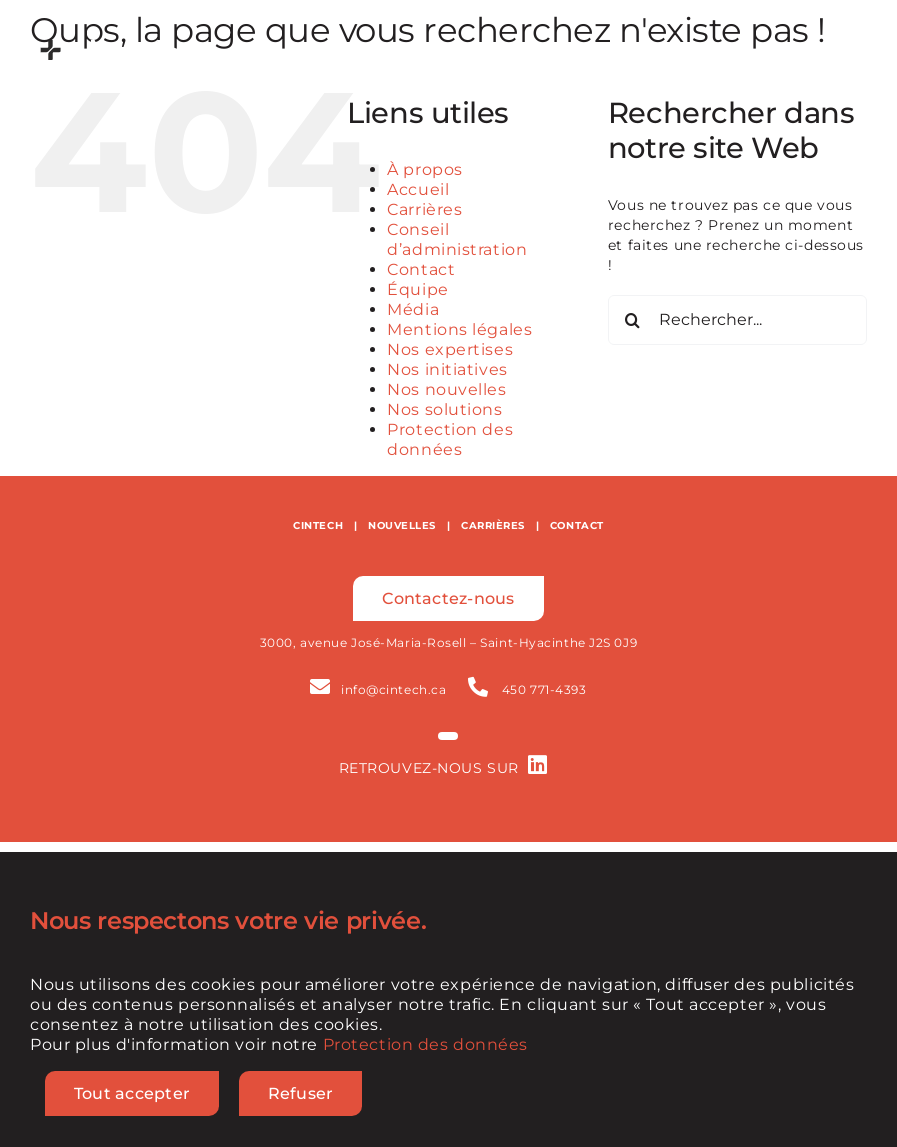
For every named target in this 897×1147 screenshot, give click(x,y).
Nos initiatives (447, 369)
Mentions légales (459, 329)
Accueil (418, 189)
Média (413, 309)
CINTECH (318, 525)
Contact (421, 269)
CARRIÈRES (493, 525)
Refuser (301, 1093)
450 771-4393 (544, 689)
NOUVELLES (402, 525)
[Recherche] (633, 320)
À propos (424, 169)
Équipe (417, 289)
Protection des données (450, 439)
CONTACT (577, 525)
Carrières (424, 209)
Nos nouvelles (446, 389)
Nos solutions (444, 409)
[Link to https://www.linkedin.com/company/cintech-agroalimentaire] (538, 765)
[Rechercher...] (737, 320)
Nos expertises (450, 349)
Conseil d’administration (457, 239)
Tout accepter (132, 1093)
